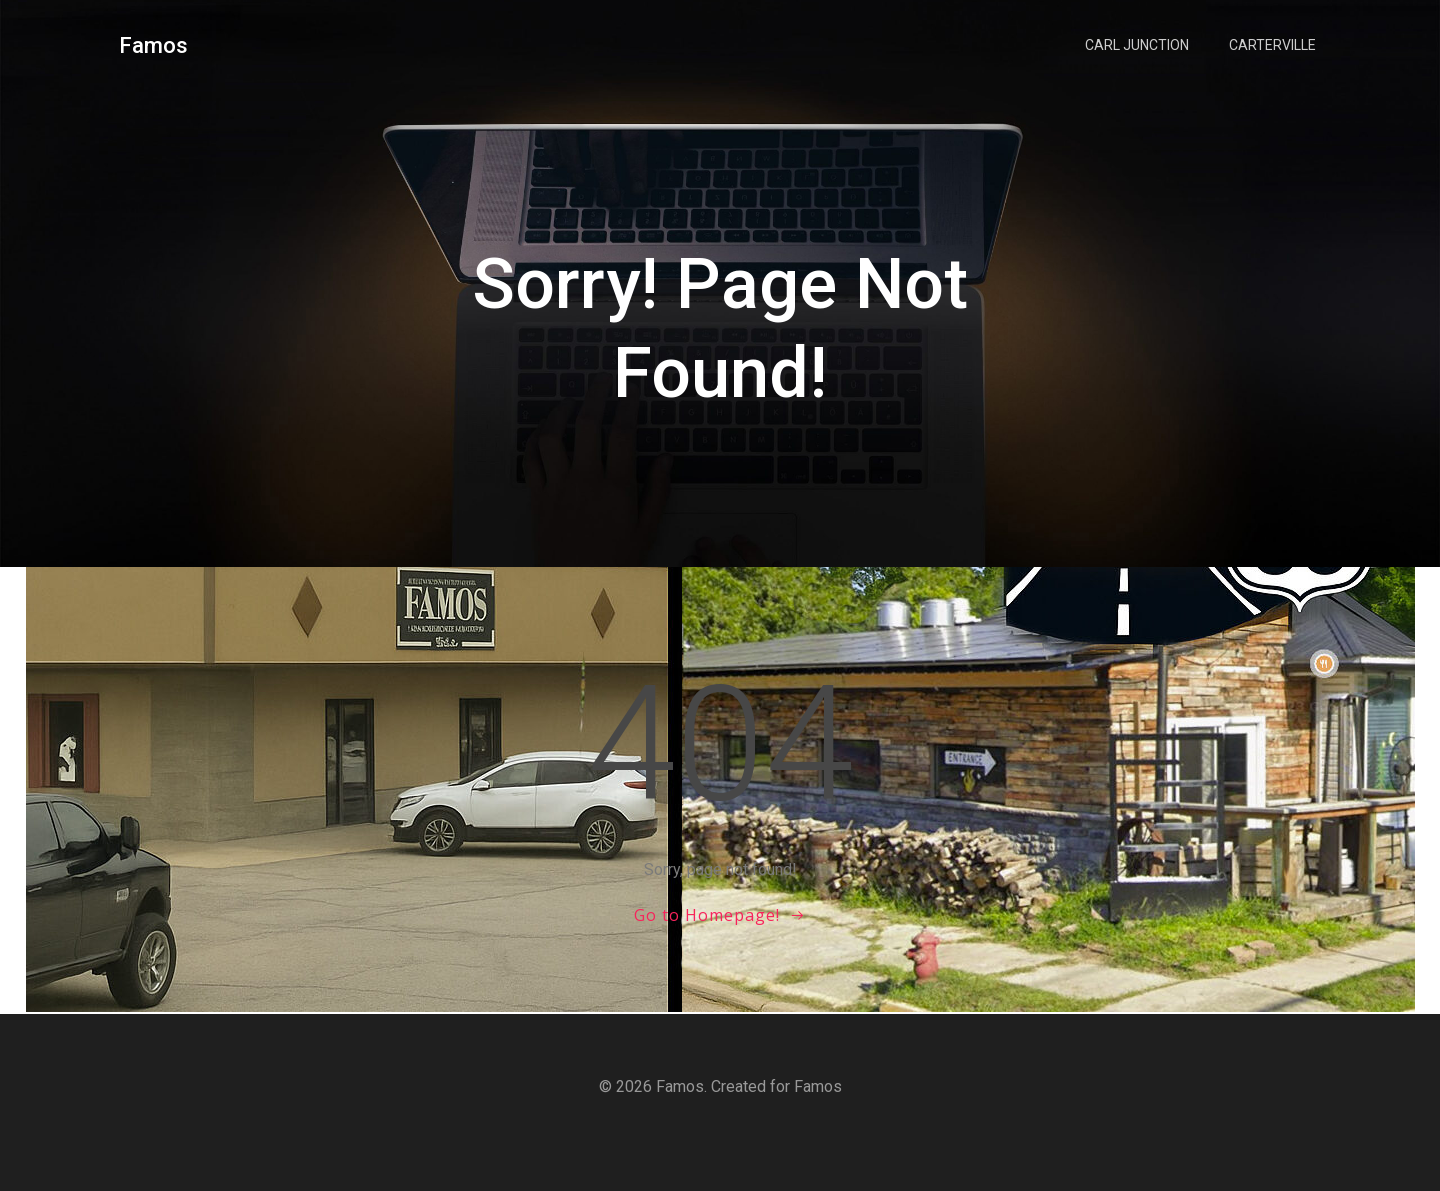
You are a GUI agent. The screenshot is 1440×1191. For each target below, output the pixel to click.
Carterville (1272, 45)
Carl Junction (1137, 45)
